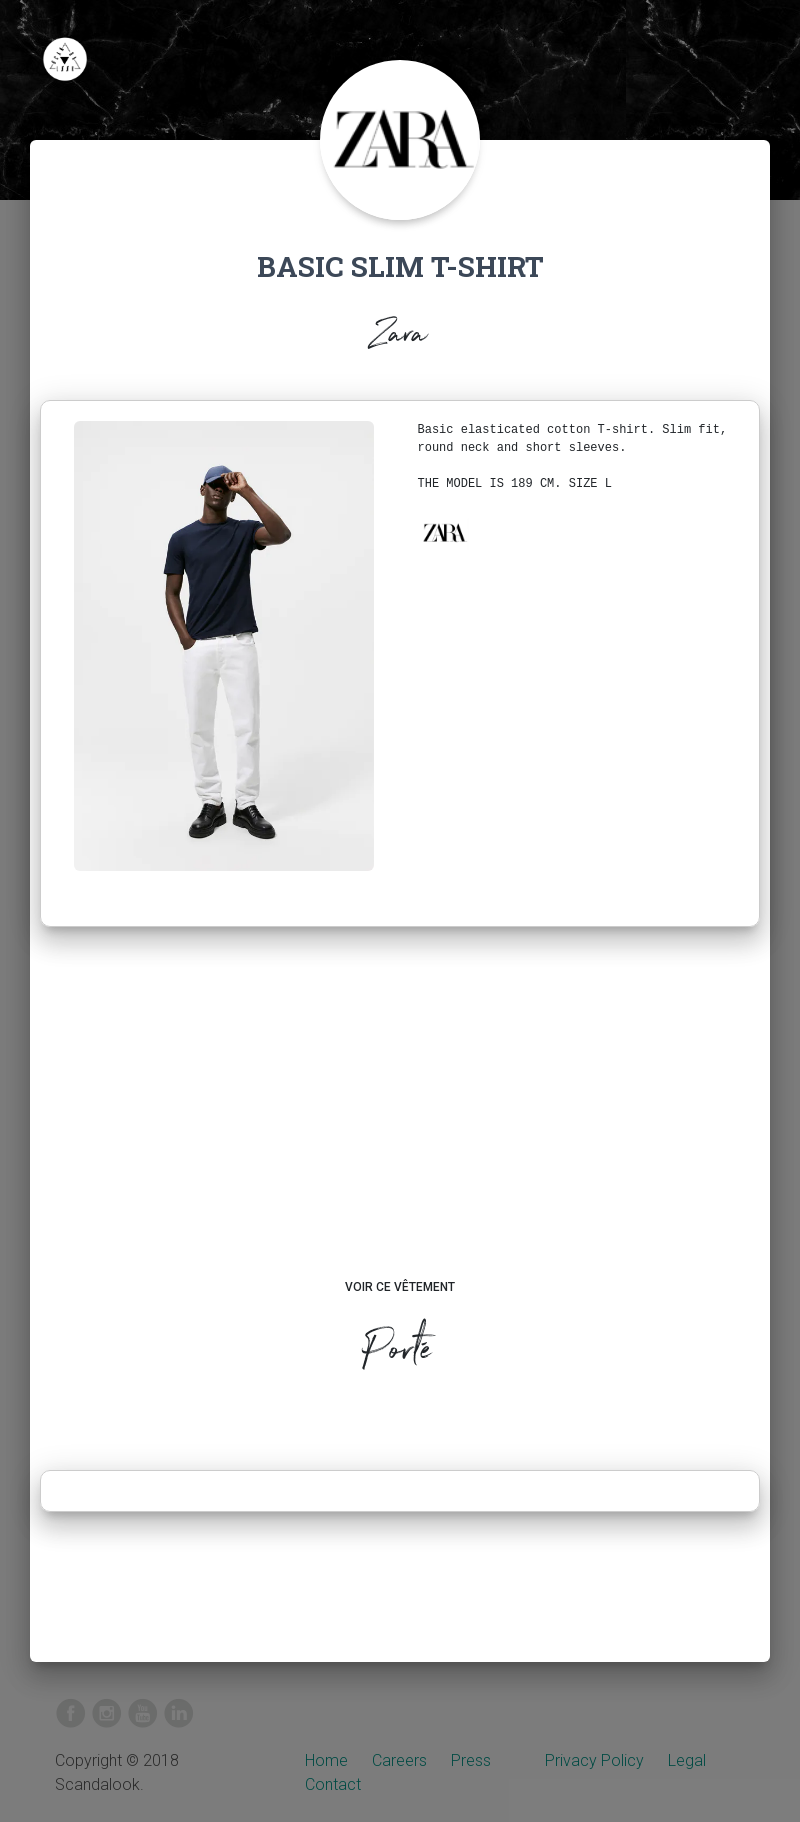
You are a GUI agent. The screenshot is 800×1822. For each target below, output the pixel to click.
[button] (444, 533)
